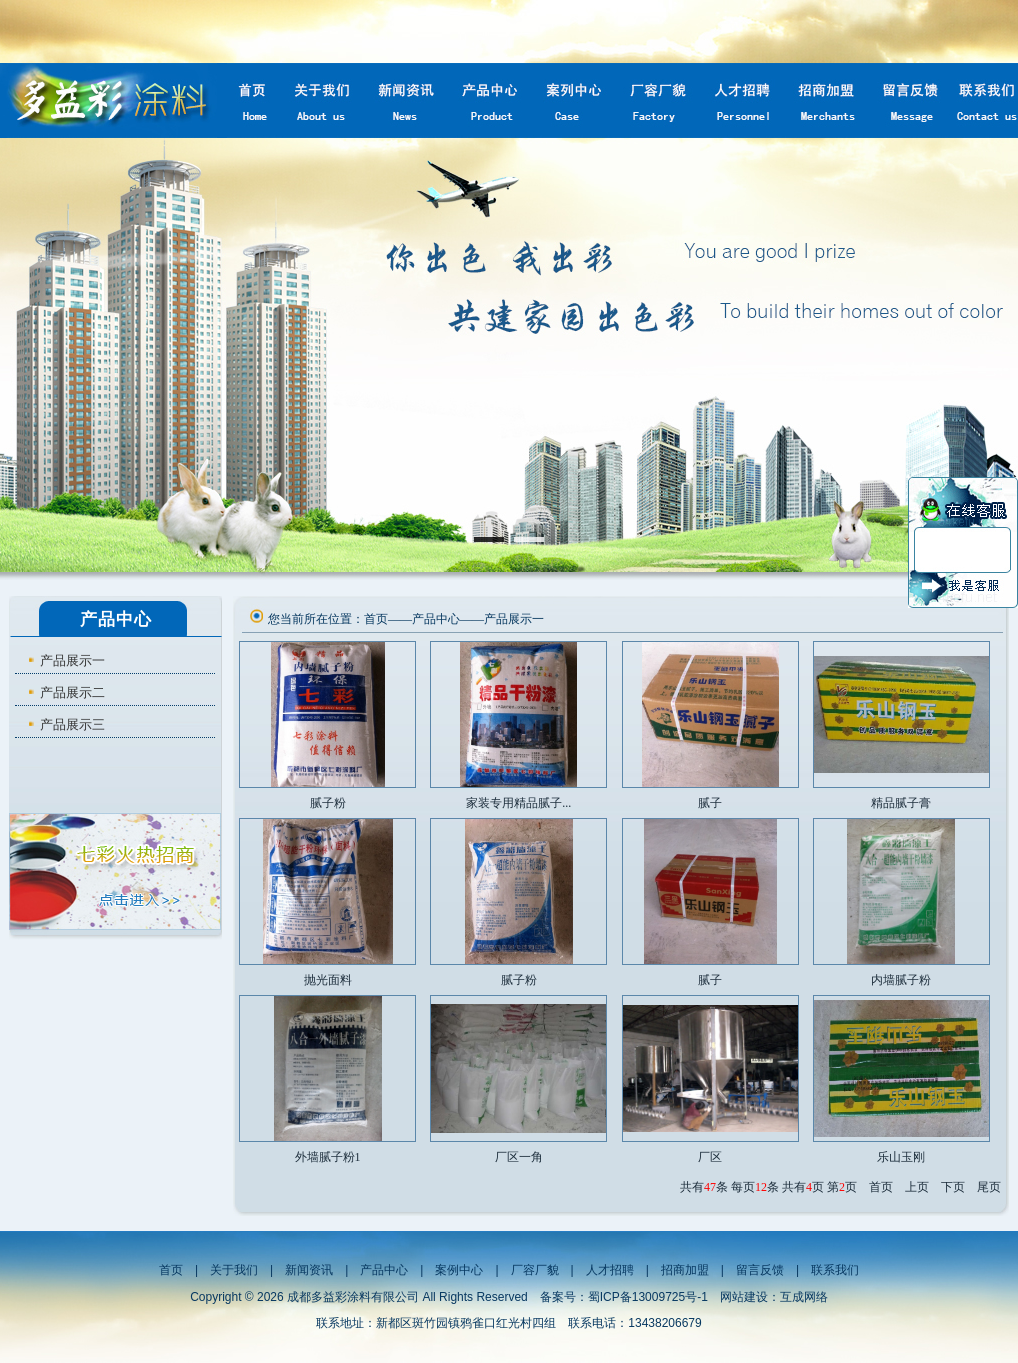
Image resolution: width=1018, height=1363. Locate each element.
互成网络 (804, 1297)
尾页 (989, 1187)
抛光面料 (328, 980)
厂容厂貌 (535, 1270)
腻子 (710, 803)
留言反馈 (760, 1270)
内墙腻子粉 (901, 980)
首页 (376, 619)
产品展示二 (72, 692)
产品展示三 (72, 724)
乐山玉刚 (901, 1157)
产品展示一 (72, 660)
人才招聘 (610, 1270)
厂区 (710, 1157)
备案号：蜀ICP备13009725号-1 (624, 1297)
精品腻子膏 (901, 803)
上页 (917, 1187)
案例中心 (459, 1270)
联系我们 (835, 1270)
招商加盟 (685, 1270)
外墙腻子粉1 (328, 1157)
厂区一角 (519, 1157)
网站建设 (744, 1297)
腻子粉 (328, 803)
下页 (953, 1187)
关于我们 (234, 1270)
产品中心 (436, 619)
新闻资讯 (309, 1270)
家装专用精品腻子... (518, 803)
